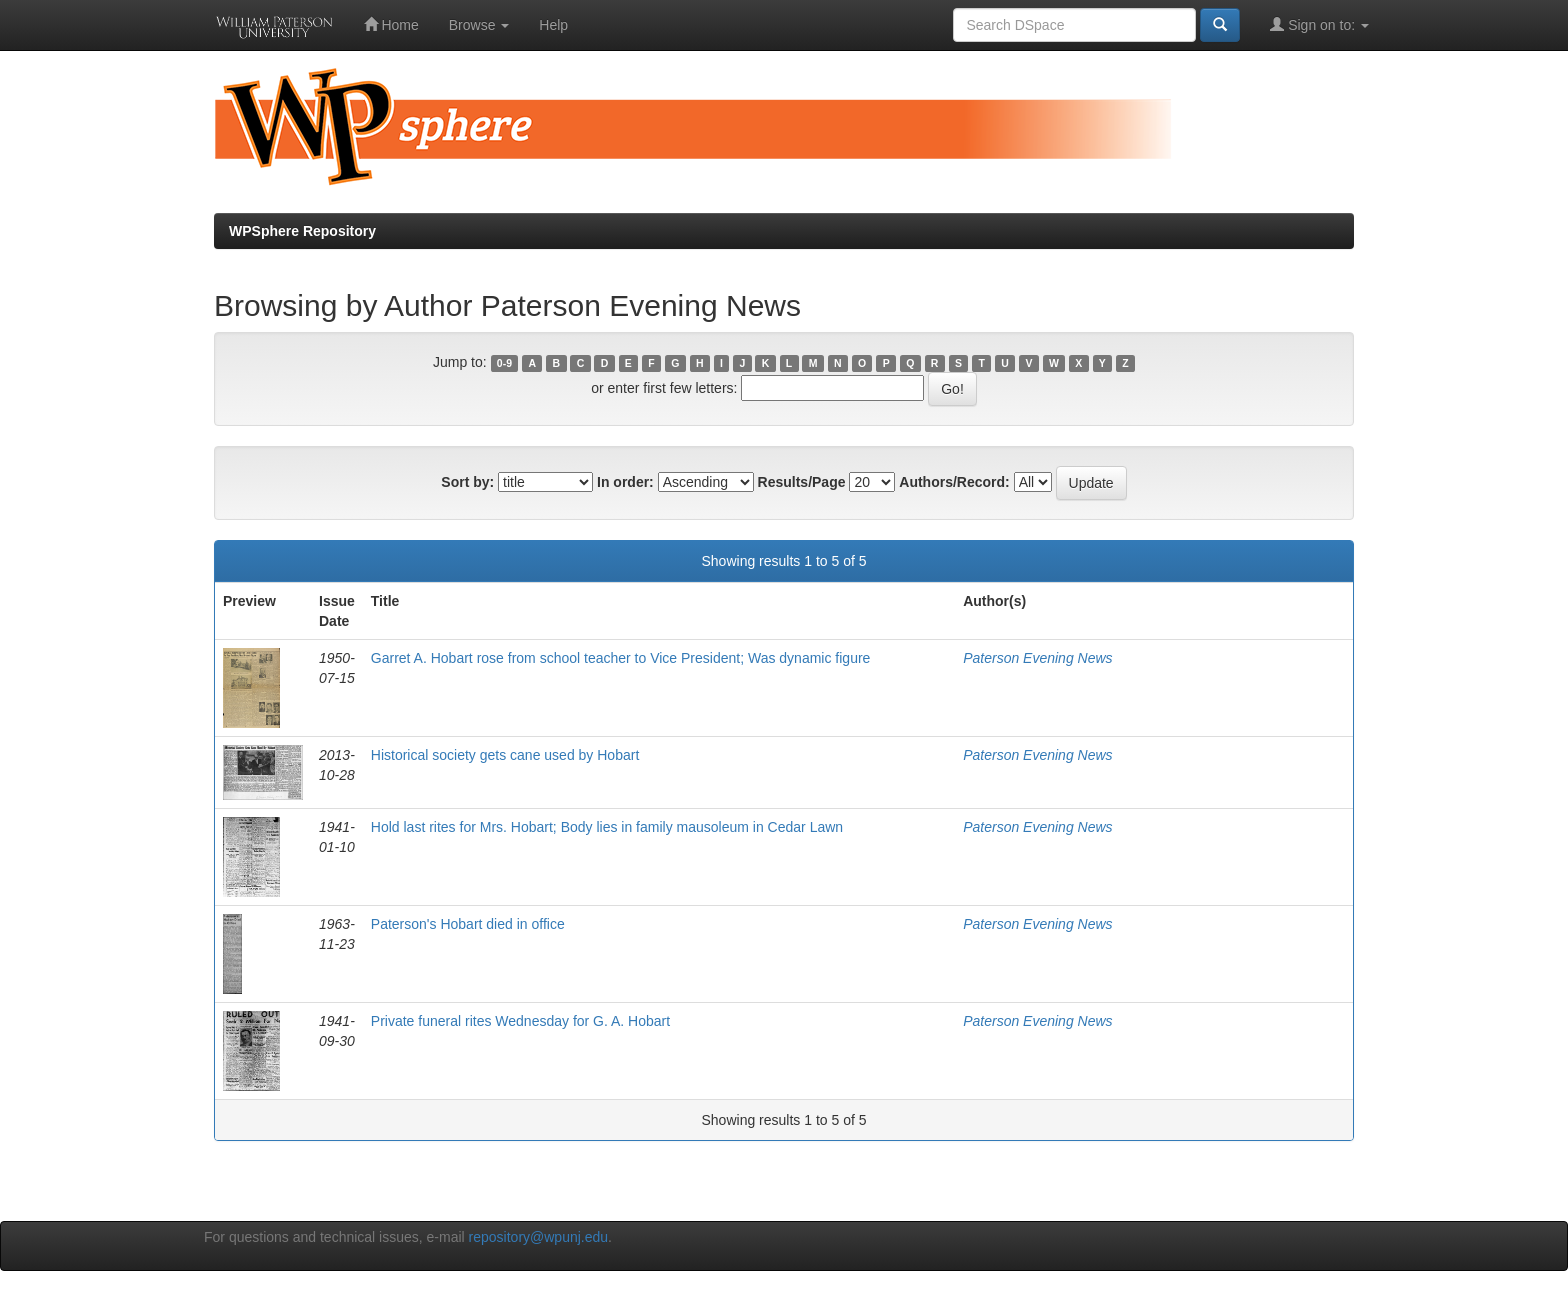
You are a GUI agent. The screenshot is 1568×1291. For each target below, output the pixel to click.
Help (553, 25)
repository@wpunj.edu (539, 1237)
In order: (625, 482)
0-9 (504, 363)
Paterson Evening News (1037, 658)
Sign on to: (1319, 24)
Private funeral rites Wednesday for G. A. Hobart (520, 1021)
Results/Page (802, 482)
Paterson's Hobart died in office (468, 924)
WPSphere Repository (302, 231)
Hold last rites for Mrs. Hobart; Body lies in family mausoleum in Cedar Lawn (607, 827)
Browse (479, 25)
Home (391, 24)
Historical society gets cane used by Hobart (505, 755)
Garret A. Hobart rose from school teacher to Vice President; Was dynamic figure (621, 658)
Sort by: (467, 482)
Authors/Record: (954, 482)
